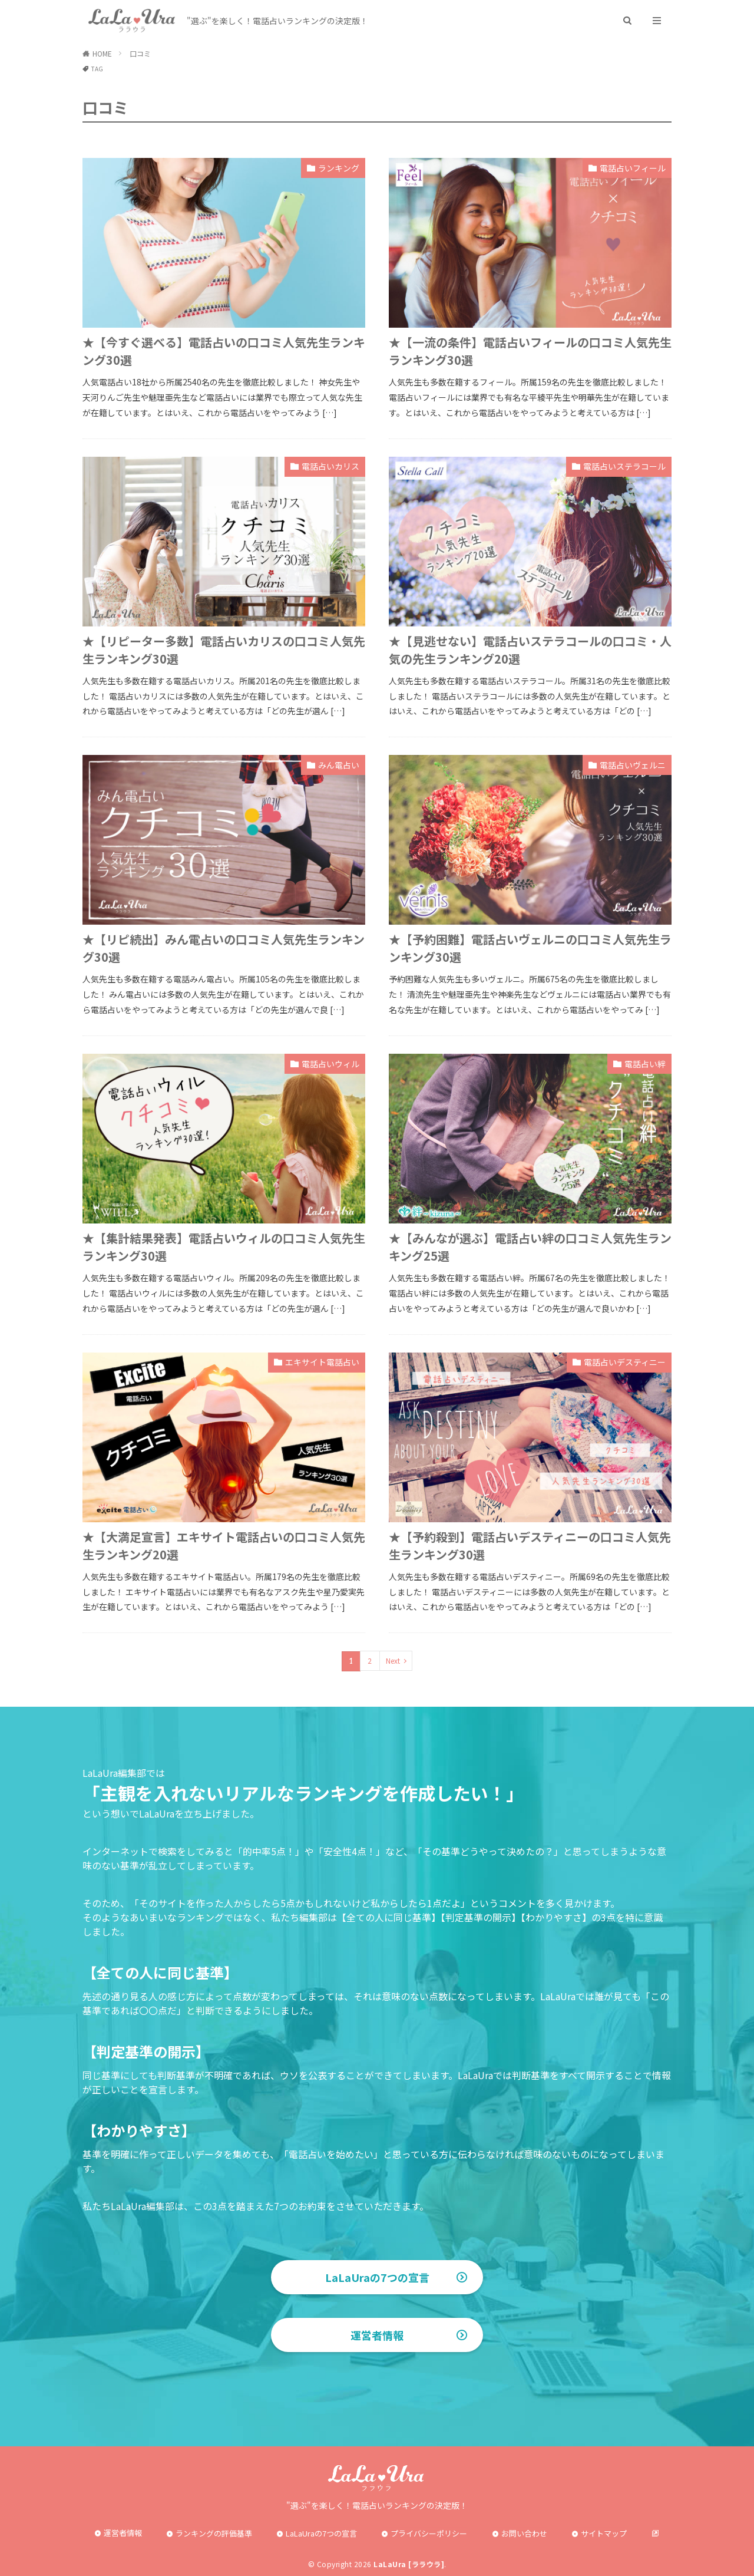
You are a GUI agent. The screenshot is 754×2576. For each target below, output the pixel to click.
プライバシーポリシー (429, 2533)
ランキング (338, 168)
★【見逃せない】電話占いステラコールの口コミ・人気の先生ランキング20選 (530, 649)
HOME (102, 53)
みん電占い (338, 765)
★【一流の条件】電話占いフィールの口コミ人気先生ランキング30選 (530, 351)
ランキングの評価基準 (214, 2533)
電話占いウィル (330, 1064)
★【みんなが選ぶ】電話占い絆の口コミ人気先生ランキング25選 (530, 1246)
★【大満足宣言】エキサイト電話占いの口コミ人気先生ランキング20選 (223, 1545)
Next (393, 1660)
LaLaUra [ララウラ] (408, 2564)
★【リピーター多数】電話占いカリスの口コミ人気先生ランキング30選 (223, 649)
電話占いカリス (330, 466)
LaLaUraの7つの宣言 (377, 2277)
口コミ (140, 53)
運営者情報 (377, 2335)
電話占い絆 (645, 1064)
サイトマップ (604, 2533)
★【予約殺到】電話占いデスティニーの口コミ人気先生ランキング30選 (530, 1545)
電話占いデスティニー (625, 1362)
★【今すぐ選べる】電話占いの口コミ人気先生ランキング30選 (223, 351)
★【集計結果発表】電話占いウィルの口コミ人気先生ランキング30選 (223, 1246)
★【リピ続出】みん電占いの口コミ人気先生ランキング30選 (223, 948)
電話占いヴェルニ (633, 765)
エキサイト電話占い (322, 1362)
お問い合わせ (524, 2533)
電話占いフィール (633, 168)
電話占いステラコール (624, 466)
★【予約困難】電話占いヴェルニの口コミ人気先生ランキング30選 (530, 948)
